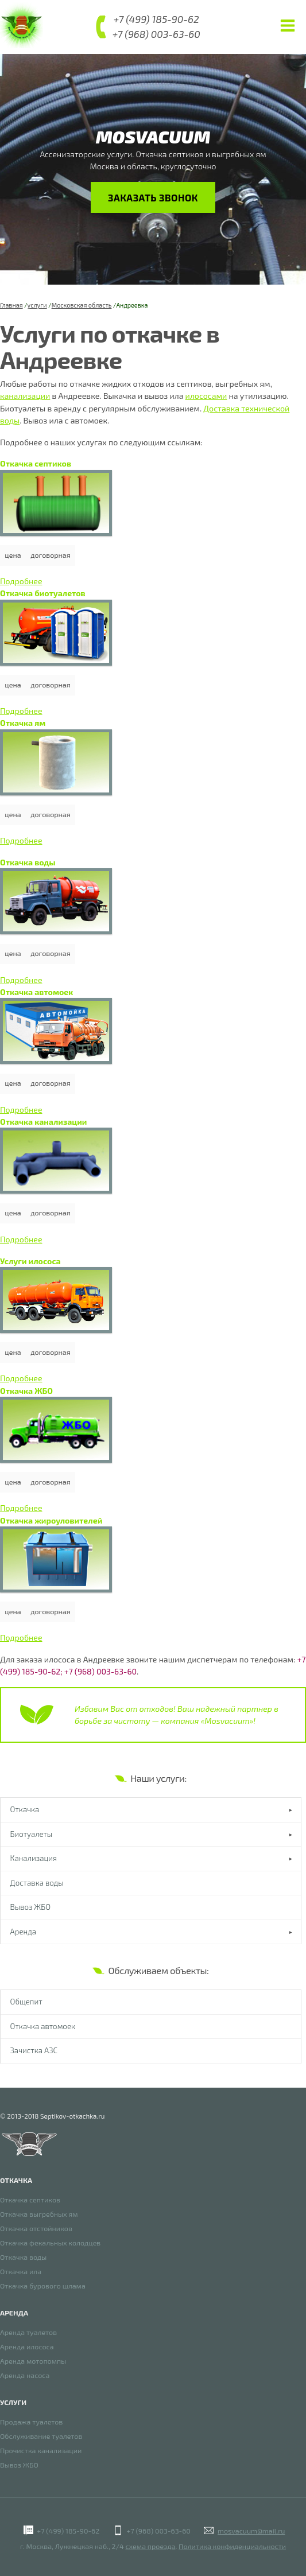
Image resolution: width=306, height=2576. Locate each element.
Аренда (23, 1931)
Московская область (82, 305)
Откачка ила (20, 2272)
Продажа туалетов (31, 2422)
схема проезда (150, 2546)
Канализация (33, 1858)
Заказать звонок (153, 197)
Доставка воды (37, 1882)
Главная (11, 305)
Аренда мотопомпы (33, 2361)
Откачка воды (23, 2257)
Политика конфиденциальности (232, 2546)
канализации (25, 396)
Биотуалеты (31, 1834)
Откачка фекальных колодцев (50, 2243)
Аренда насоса (24, 2376)
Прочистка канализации (41, 2451)
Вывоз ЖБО (30, 1906)
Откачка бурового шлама (43, 2286)
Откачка (25, 1809)
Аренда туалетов (28, 2333)
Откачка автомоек (43, 2026)
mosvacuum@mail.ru (251, 2531)
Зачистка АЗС (33, 2051)
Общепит (26, 2002)
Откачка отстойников (36, 2229)
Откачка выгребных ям (39, 2214)
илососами (206, 396)
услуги (37, 305)
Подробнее (21, 581)
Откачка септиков (30, 2200)
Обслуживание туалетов (41, 2437)
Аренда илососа (27, 2347)
